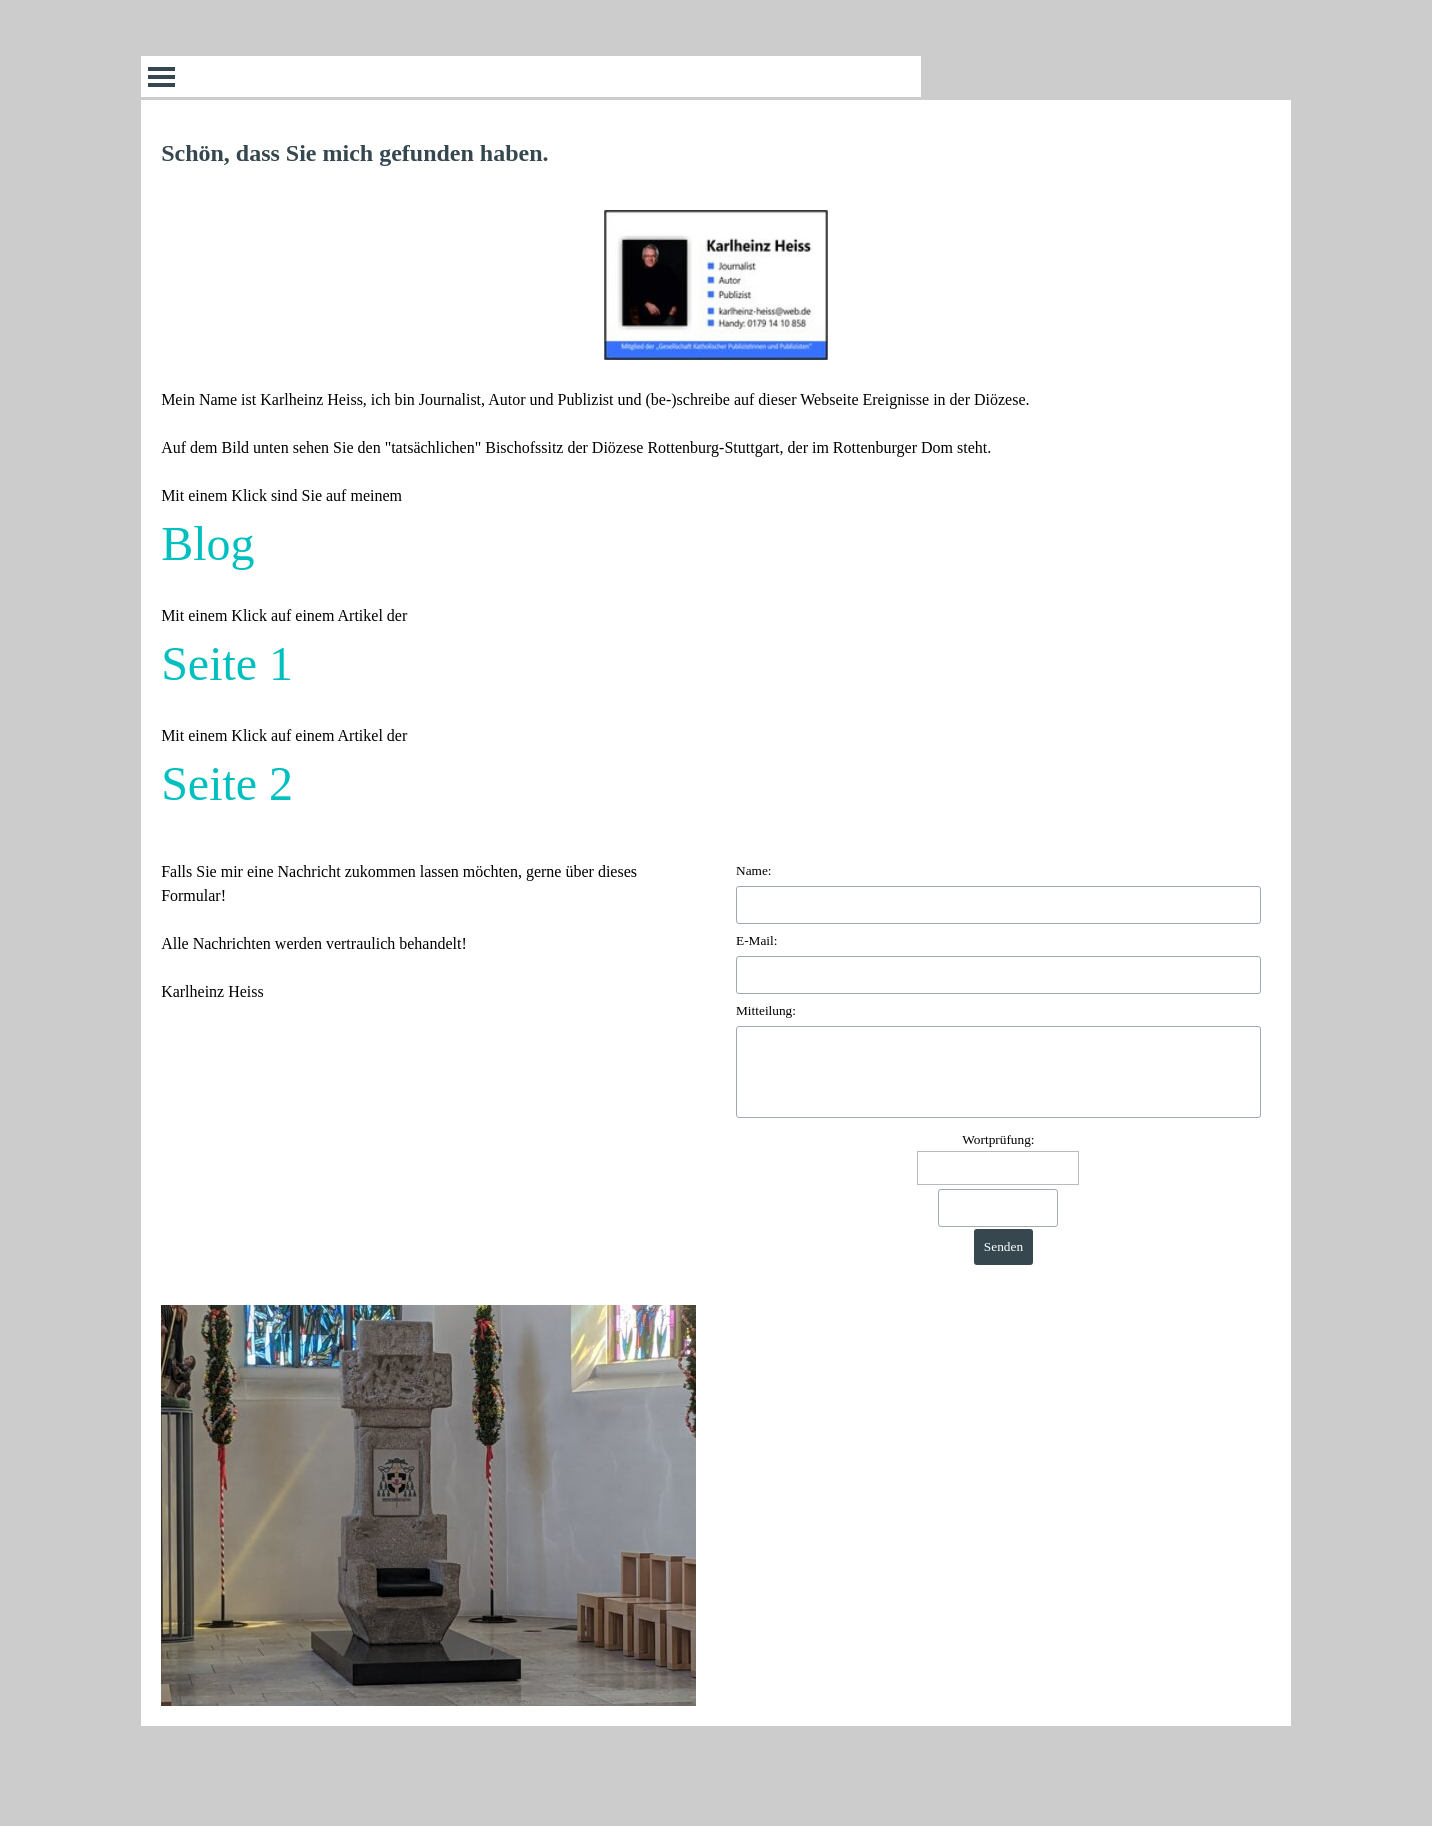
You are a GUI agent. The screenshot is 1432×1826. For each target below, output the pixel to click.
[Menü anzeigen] (161, 76)
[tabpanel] (716, 477)
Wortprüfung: (998, 1139)
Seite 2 (227, 783)
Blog (207, 543)
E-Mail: (756, 940)
